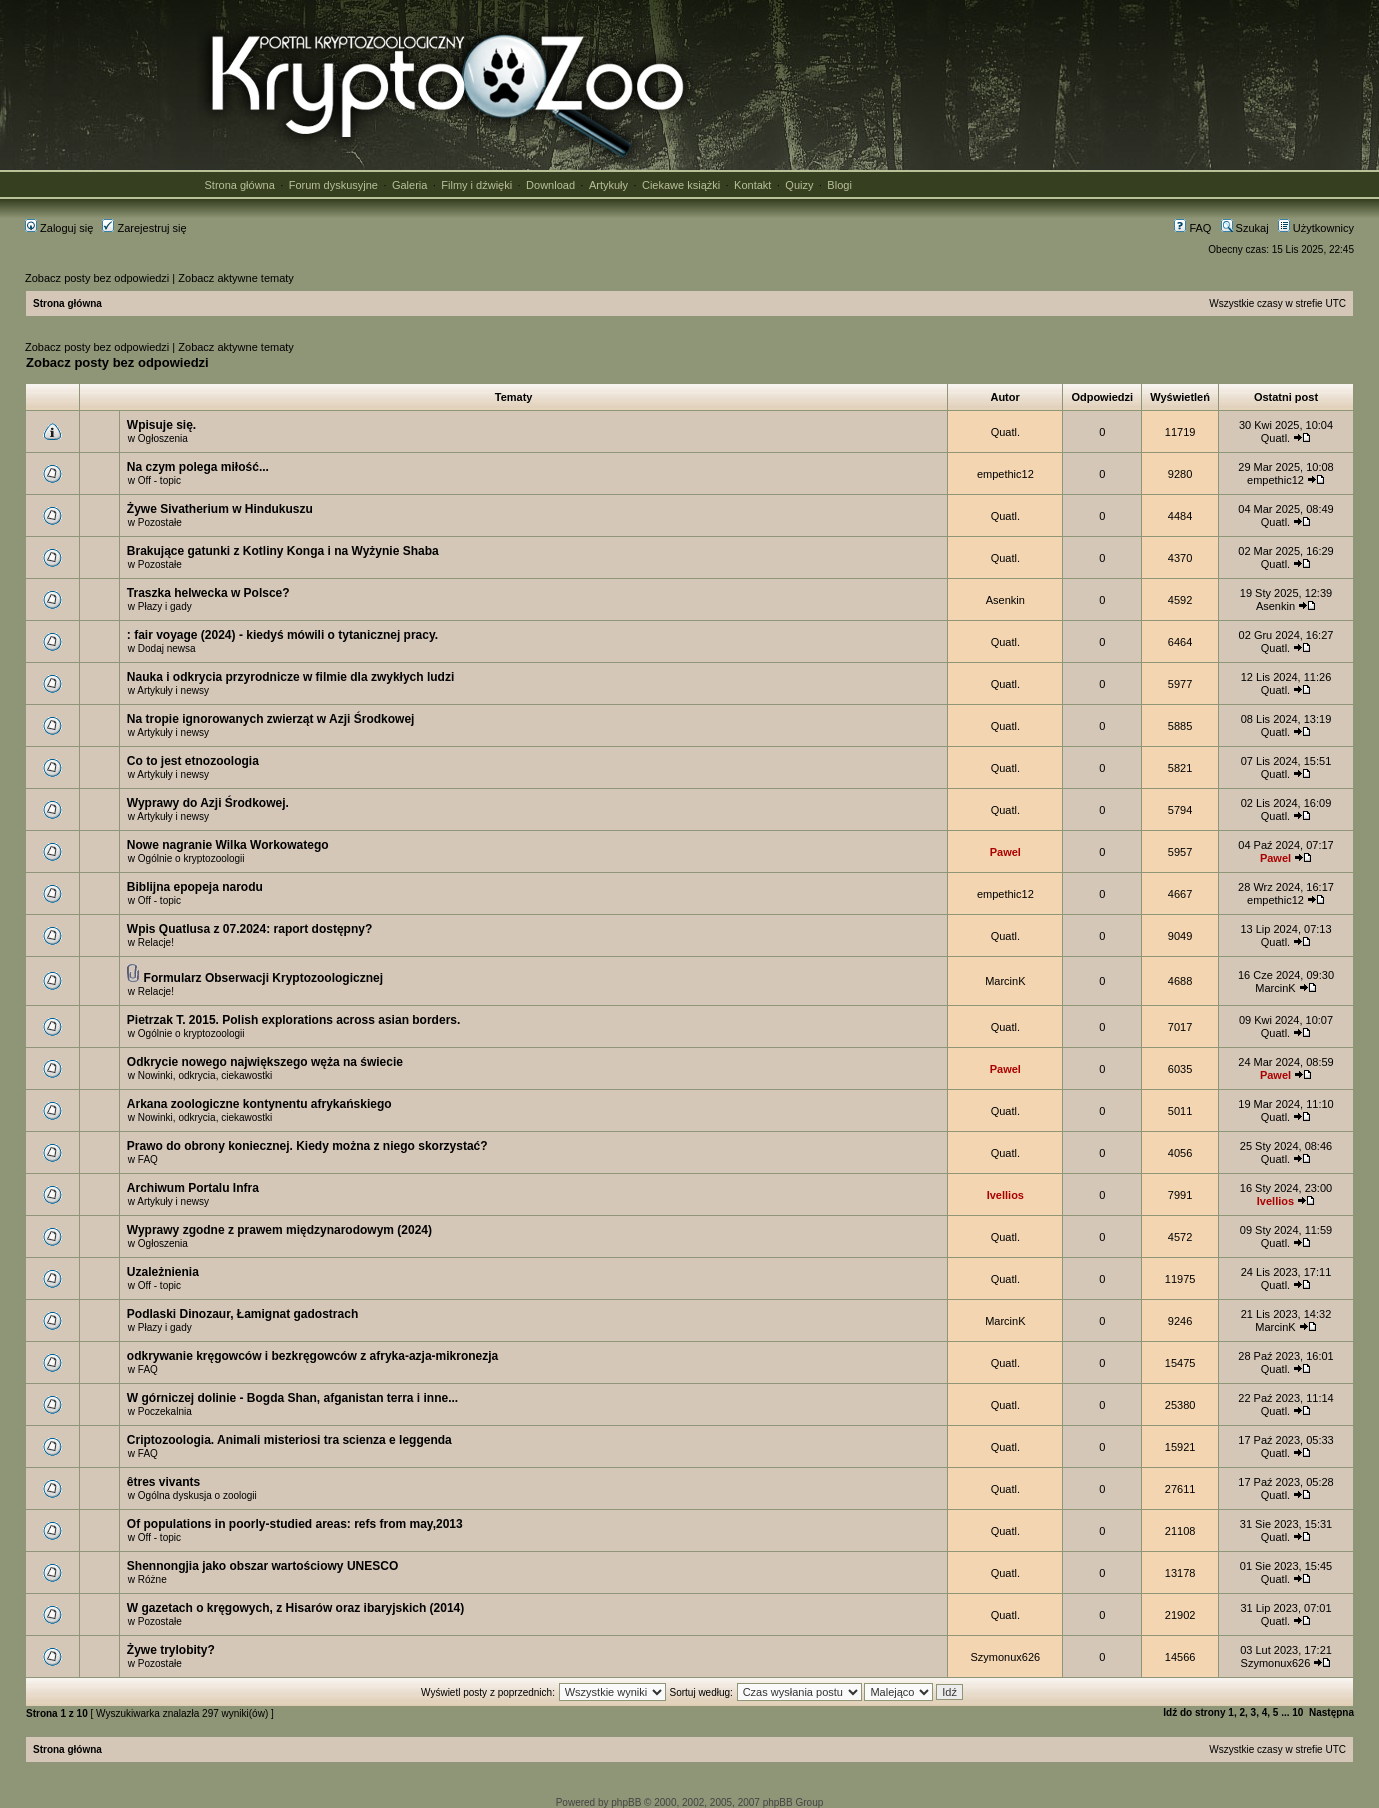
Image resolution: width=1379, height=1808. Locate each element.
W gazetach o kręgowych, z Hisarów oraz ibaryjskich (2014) (295, 1608)
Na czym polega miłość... (198, 467)
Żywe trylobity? (171, 1650)
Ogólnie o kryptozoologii (191, 858)
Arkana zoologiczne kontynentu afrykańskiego (259, 1104)
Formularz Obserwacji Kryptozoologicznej (263, 978)
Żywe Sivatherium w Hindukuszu (220, 509)
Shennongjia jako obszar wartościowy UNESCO (262, 1566)
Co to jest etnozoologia (193, 761)
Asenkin (1005, 600)
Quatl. (1005, 432)
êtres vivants (163, 1482)
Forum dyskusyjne (333, 185)
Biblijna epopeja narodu (195, 887)
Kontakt (752, 185)
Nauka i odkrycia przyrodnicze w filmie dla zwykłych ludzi (290, 677)
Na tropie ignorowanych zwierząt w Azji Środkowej (271, 719)
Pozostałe (160, 522)
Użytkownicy (1316, 228)
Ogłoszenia (163, 438)
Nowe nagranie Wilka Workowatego (228, 845)
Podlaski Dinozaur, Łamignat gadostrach (242, 1314)
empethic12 (1005, 474)
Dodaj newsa (167, 648)
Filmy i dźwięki (476, 185)
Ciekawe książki (681, 185)
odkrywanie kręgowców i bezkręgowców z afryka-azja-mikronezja (312, 1356)
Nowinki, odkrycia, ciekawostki (205, 1075)
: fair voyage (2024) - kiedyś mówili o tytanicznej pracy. (282, 635)
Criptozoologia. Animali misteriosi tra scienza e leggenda (289, 1440)
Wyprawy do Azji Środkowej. (208, 803)
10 (1297, 1712)
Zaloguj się (59, 228)
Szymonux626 (1005, 1657)
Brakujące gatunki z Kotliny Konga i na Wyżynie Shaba (283, 551)
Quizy (799, 185)
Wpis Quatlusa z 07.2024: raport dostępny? (249, 929)
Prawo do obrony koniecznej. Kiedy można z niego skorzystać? (307, 1146)
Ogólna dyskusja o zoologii (197, 1495)
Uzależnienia (163, 1272)
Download (550, 185)
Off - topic (159, 480)
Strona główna (240, 185)
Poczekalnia (165, 1411)
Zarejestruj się (144, 228)
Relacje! (156, 942)
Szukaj (1245, 228)
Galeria (409, 185)
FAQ (1192, 228)
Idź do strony (1194, 1712)
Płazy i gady (165, 606)
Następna (1331, 1712)
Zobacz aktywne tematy (236, 278)
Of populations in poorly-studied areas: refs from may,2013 (295, 1524)
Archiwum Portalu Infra (193, 1188)
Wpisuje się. (161, 425)
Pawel (1005, 852)
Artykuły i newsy (173, 690)
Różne (152, 1579)
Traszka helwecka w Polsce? (208, 593)
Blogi (839, 185)
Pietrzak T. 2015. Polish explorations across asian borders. (293, 1020)
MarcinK (1005, 981)
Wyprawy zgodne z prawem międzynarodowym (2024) (279, 1230)
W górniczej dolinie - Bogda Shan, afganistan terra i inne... (292, 1398)
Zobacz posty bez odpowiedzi (97, 278)
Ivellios (1005, 1195)
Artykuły (608, 185)
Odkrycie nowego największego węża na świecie (265, 1062)
